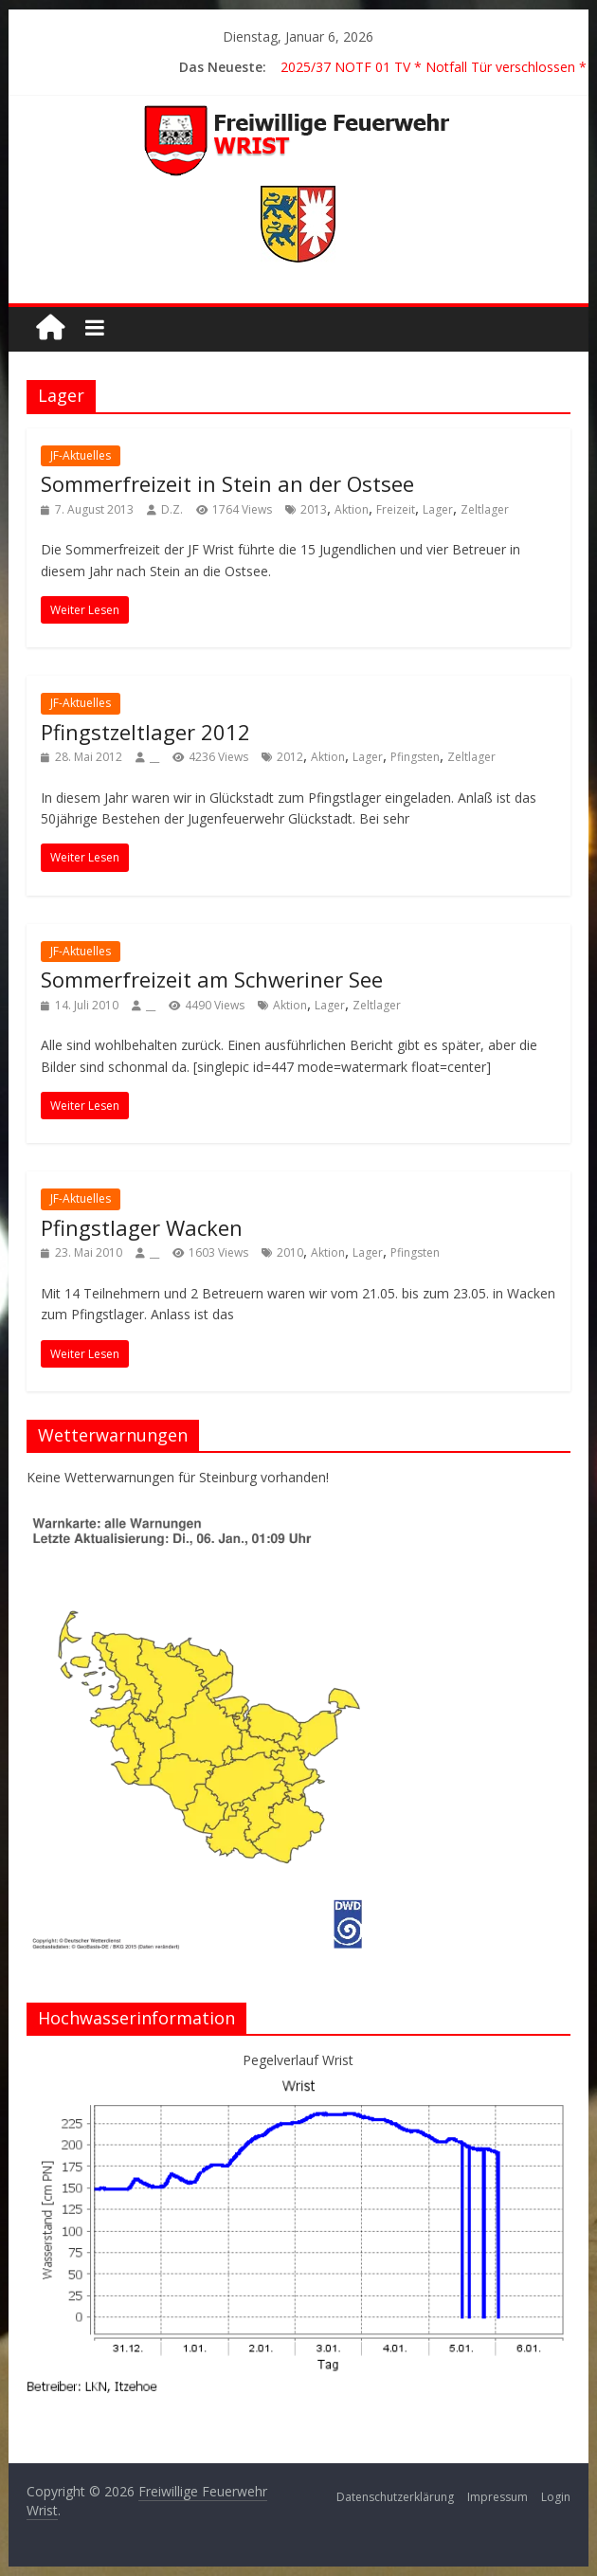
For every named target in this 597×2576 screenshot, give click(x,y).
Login (555, 2497)
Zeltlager (485, 509)
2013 (313, 509)
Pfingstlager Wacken (142, 1227)
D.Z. (172, 509)
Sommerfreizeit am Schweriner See (212, 979)
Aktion (352, 509)
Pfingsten (415, 757)
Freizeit (395, 509)
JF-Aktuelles (80, 455)
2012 (290, 757)
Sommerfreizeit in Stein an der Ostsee (227, 483)
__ (154, 757)
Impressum (497, 2497)
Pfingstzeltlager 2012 (145, 731)
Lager (438, 509)
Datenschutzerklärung (395, 2497)
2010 (290, 1252)
